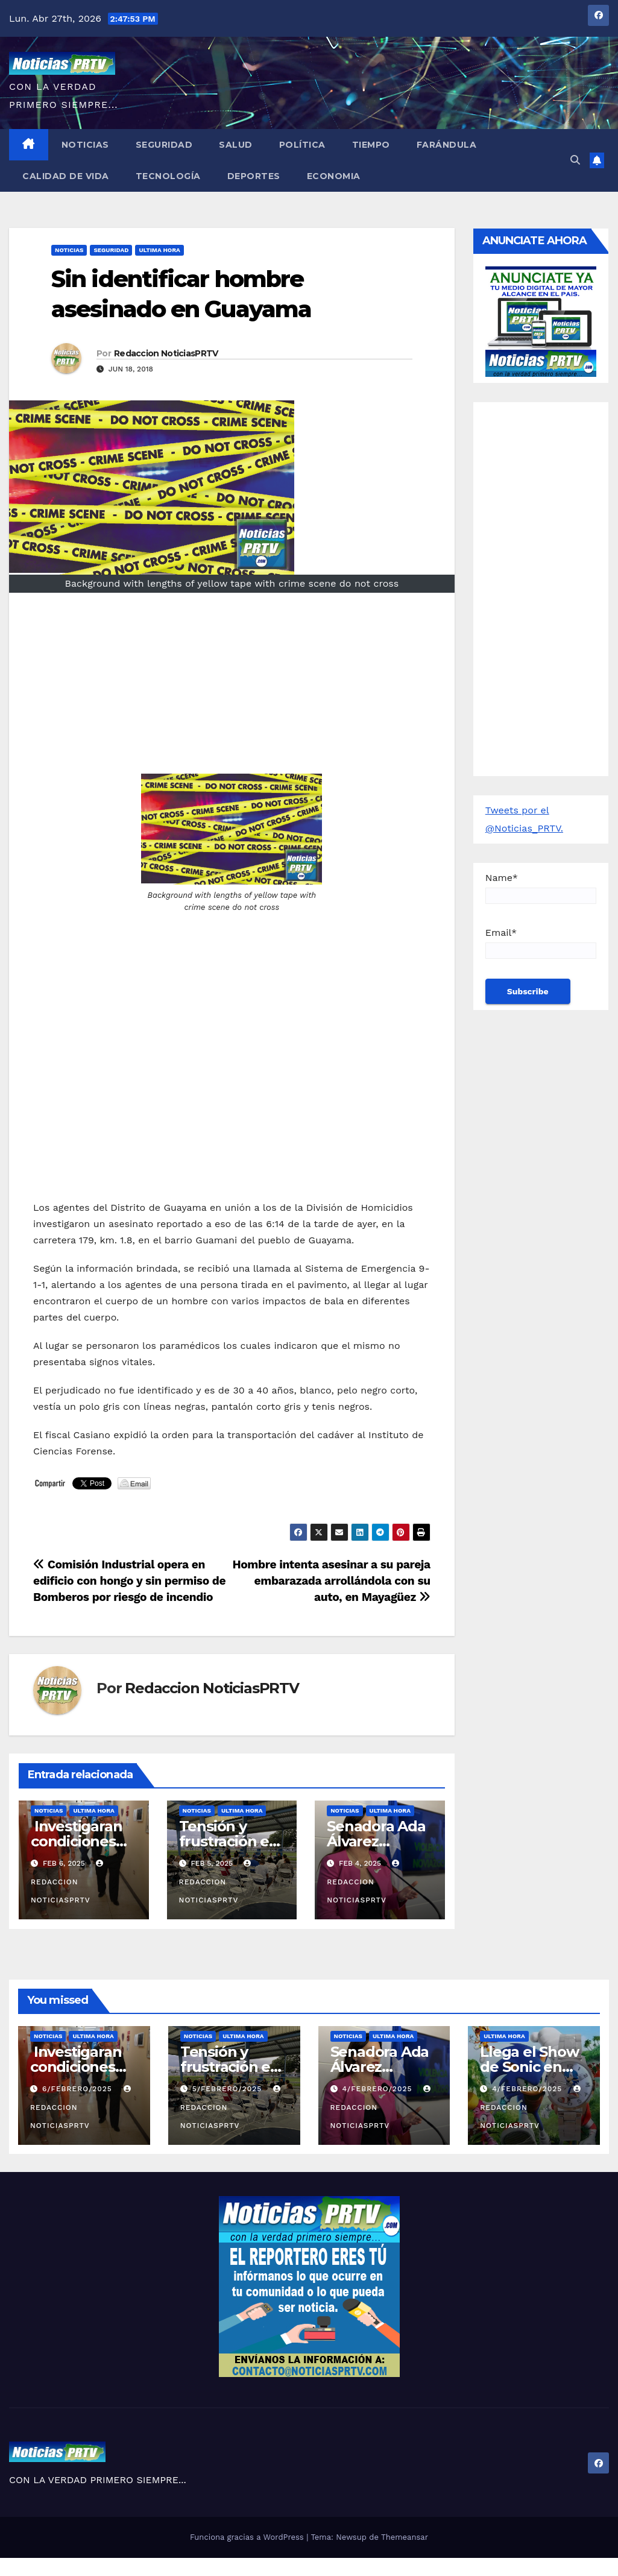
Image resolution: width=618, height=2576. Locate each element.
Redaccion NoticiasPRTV (166, 353)
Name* (540, 888)
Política (302, 144)
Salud (236, 144)
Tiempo (371, 144)
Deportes (253, 176)
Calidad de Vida (65, 176)
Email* (540, 943)
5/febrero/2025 (228, 2089)
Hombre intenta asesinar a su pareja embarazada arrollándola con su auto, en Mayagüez (331, 1581)
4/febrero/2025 (378, 2089)
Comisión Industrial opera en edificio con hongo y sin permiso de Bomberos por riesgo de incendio (129, 1581)
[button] (575, 160)
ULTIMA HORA (159, 250)
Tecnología (168, 176)
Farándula (447, 144)
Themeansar (404, 2537)
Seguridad (164, 144)
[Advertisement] (231, 689)
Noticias (85, 144)
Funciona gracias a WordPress (248, 2537)
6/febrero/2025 (78, 2089)
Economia (334, 176)
